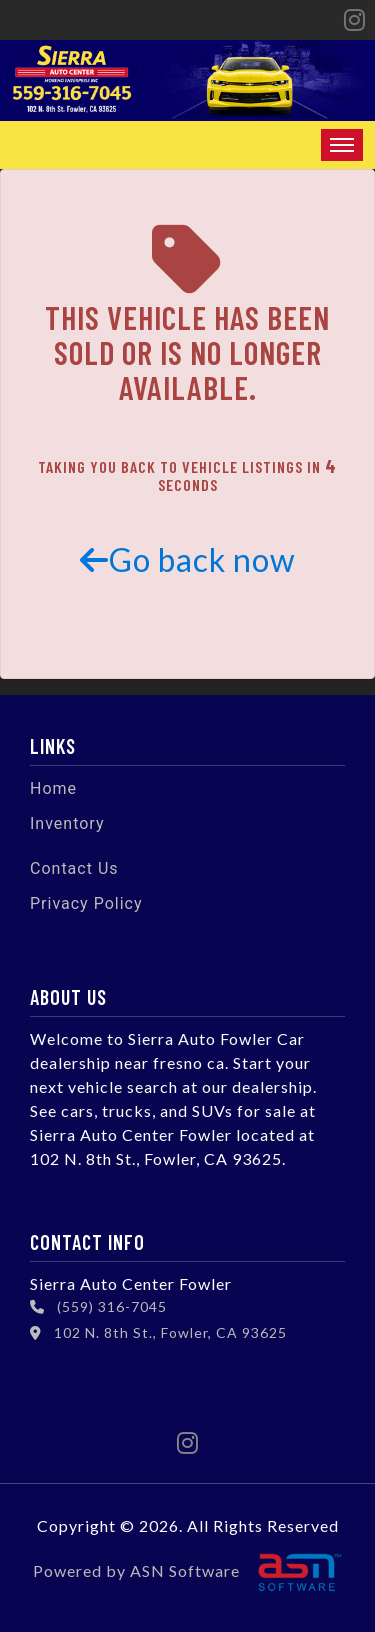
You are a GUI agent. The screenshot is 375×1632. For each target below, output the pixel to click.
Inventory (67, 823)
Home (53, 788)
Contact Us (74, 868)
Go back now (188, 559)
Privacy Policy (86, 903)
